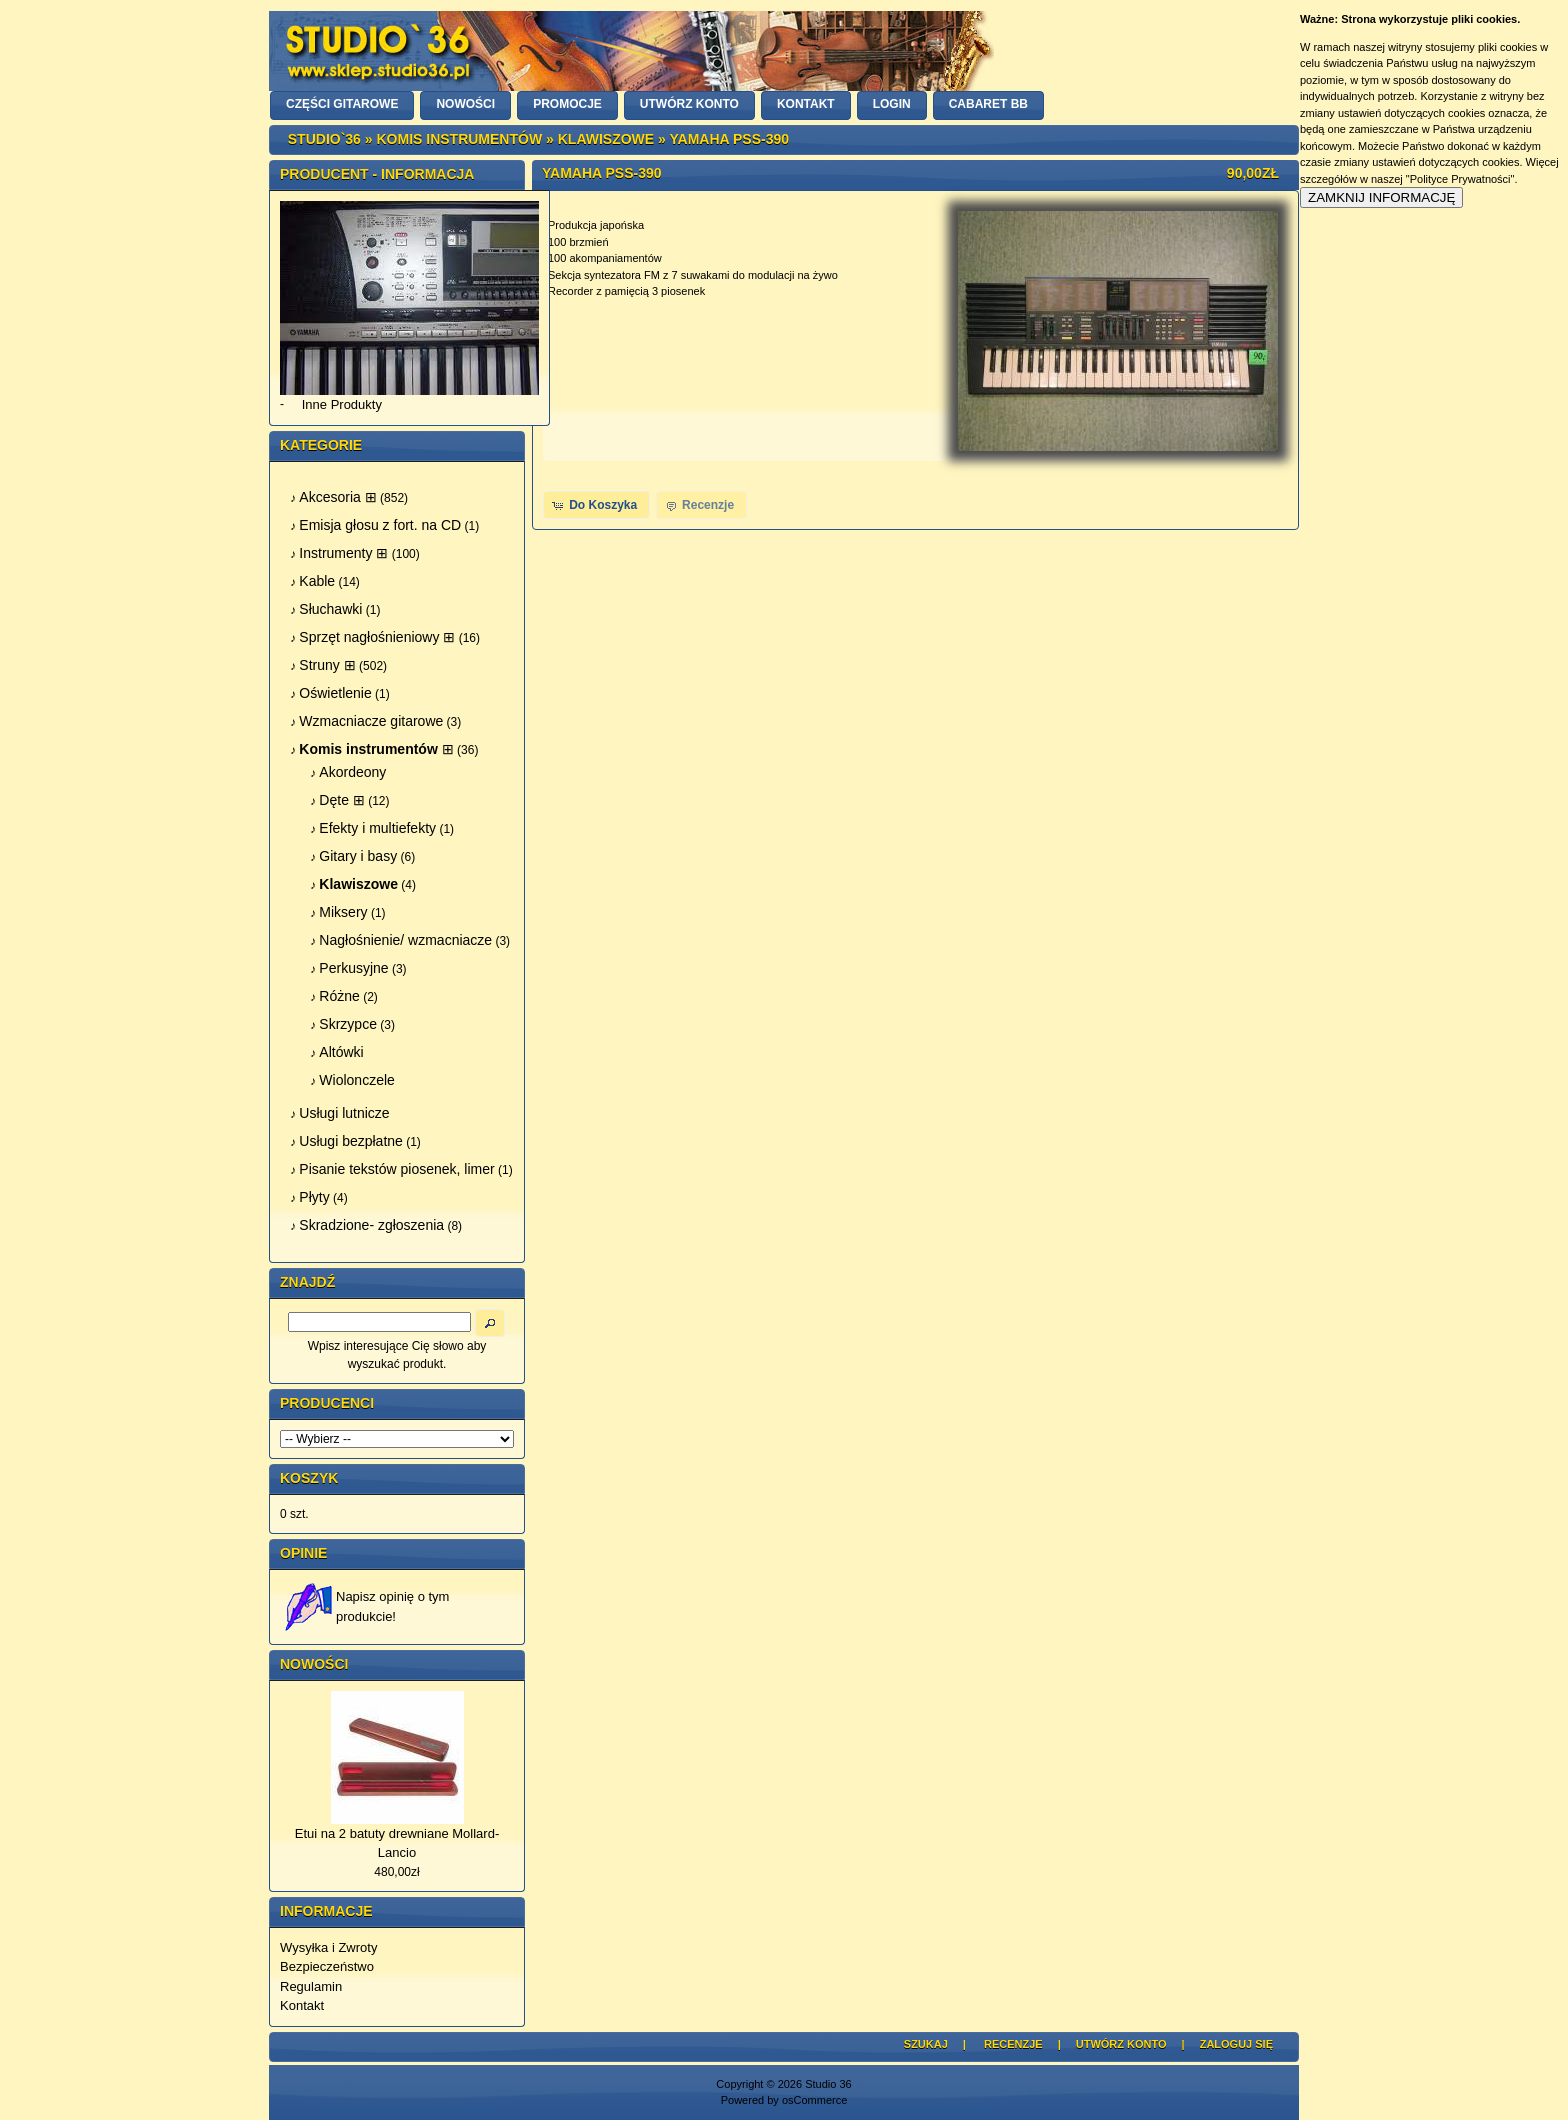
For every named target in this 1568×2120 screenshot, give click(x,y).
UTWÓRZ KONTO (689, 104)
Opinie (303, 1553)
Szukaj (926, 2044)
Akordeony (352, 772)
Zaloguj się (1236, 2044)
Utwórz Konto (1121, 2044)
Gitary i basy (358, 856)
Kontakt (302, 2005)
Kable (317, 581)
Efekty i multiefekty (377, 828)
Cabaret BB (988, 104)
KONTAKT (806, 104)
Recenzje (1013, 2044)
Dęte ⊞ (341, 800)
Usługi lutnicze (344, 1113)
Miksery (343, 912)
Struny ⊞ (327, 665)
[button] (596, 505)
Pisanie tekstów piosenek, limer (396, 1169)
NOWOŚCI (465, 104)
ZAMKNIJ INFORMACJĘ (1381, 197)
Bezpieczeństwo (327, 1966)
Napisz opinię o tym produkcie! (392, 1606)
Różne (339, 996)
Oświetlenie (335, 693)
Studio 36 (828, 2084)
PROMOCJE (567, 104)
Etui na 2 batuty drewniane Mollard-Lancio (397, 1843)
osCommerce (814, 2100)
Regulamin (311, 1986)
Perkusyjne (353, 968)
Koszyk (309, 1478)
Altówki (341, 1052)
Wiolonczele (356, 1080)
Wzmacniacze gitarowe (371, 721)
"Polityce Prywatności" (1460, 179)
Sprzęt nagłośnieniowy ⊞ (377, 637)
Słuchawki (330, 609)
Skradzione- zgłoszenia (371, 1225)
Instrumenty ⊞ (343, 553)
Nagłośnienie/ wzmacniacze (405, 940)
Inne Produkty (342, 404)
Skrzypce (348, 1024)
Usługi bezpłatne (351, 1141)
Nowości (314, 1664)
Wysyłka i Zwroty (328, 1947)
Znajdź (307, 1282)
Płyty (314, 1197)
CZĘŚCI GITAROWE (342, 104)
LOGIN (892, 104)
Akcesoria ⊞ (337, 497)
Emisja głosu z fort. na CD (380, 525)
